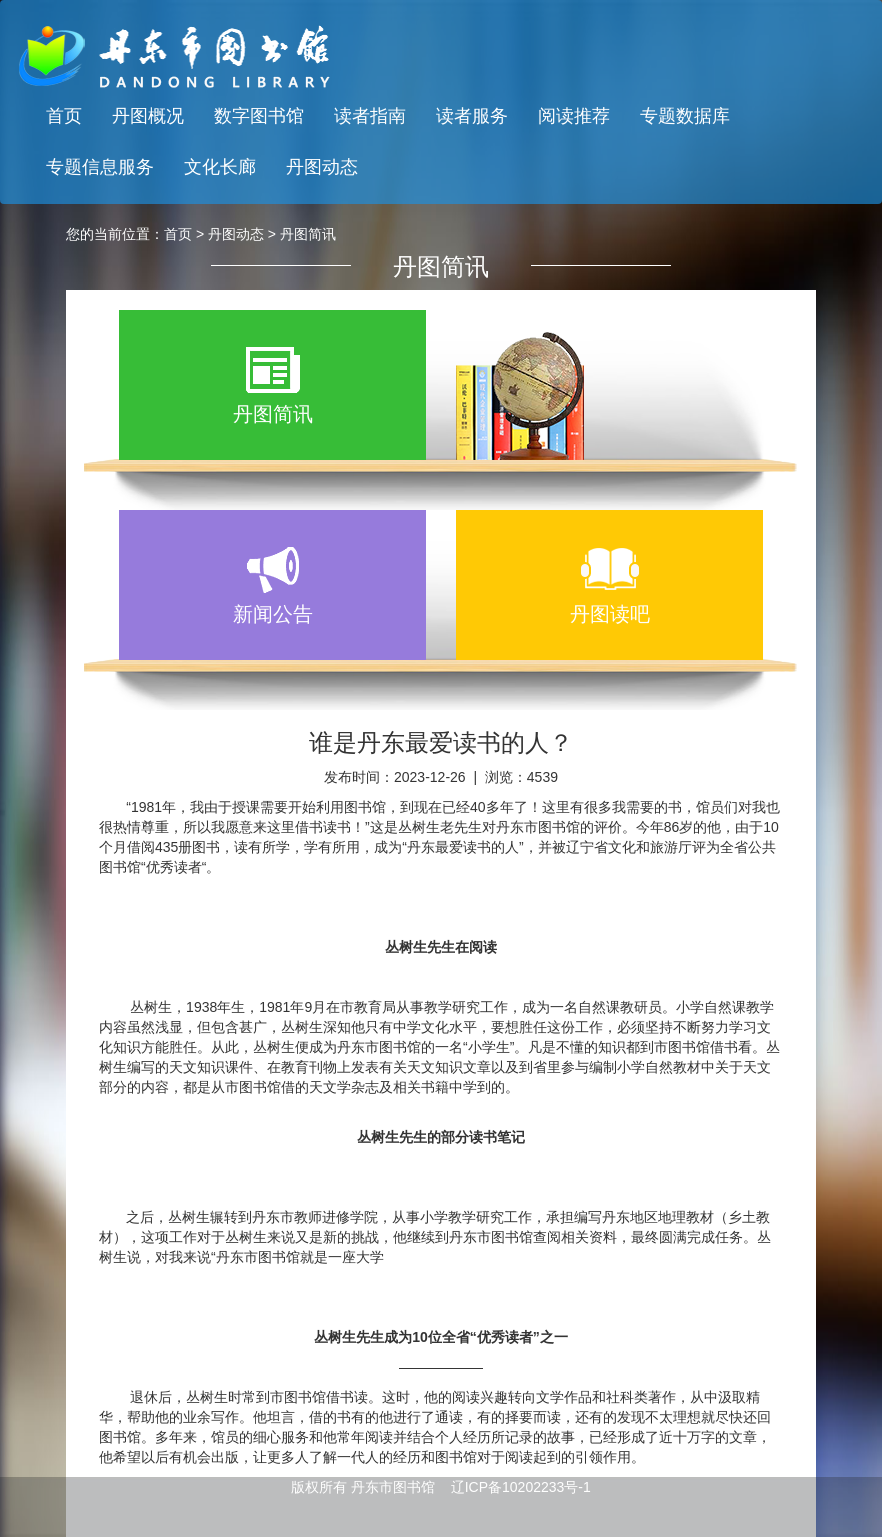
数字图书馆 (259, 116)
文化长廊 (220, 167)
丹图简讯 (308, 234)
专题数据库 (685, 116)
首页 (64, 116)
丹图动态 (322, 167)
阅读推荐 (574, 116)
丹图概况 (148, 116)
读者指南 (370, 116)
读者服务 (472, 116)
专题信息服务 (100, 167)
